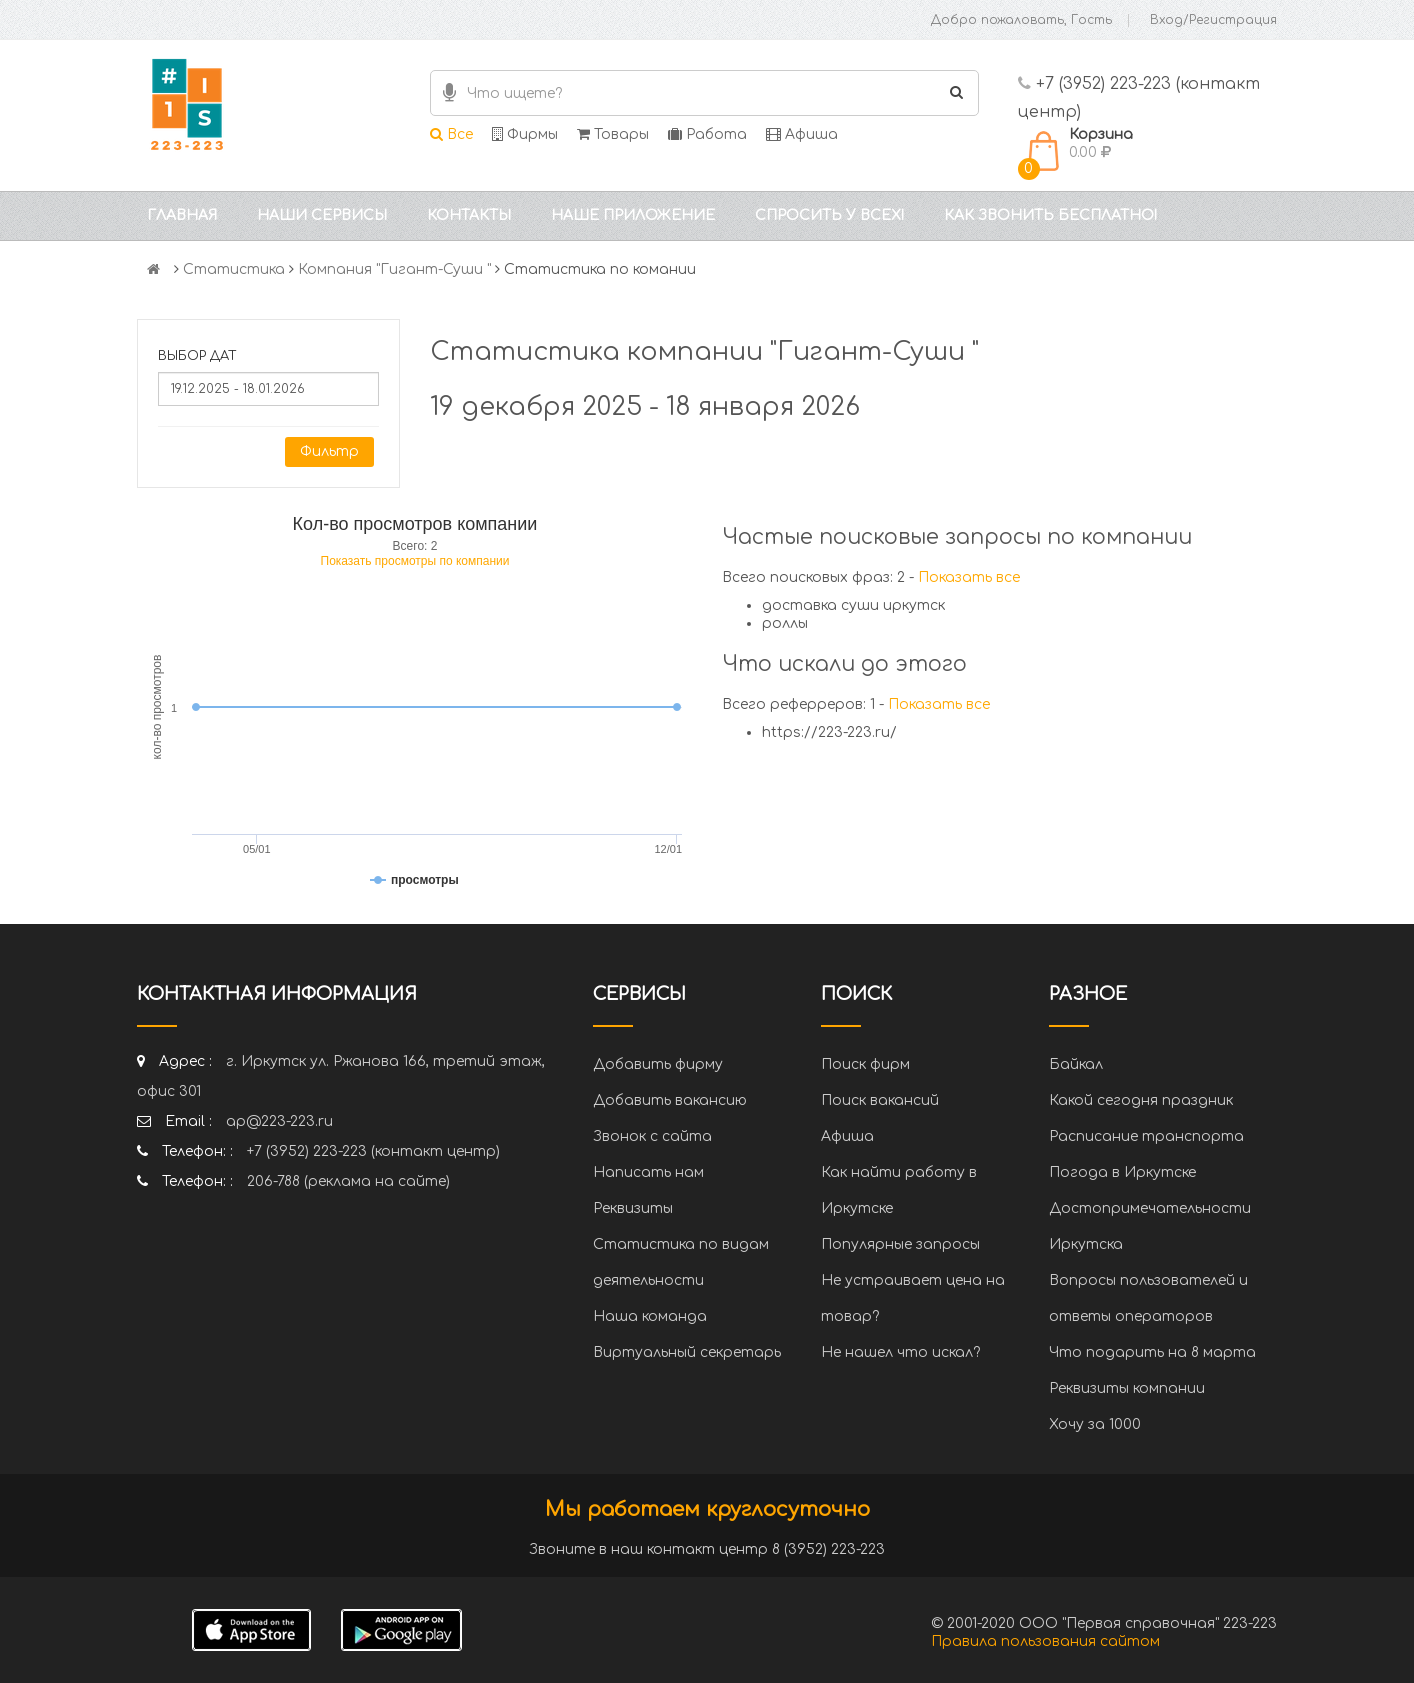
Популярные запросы (900, 1244)
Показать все (969, 577)
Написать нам (648, 1172)
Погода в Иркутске (1122, 1172)
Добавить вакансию (670, 1100)
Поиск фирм (865, 1064)
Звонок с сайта (652, 1136)
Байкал (1076, 1064)
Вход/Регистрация (1213, 20)
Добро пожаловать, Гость (1021, 20)
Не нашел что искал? (900, 1352)
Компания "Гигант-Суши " (394, 269)
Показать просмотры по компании (415, 561)
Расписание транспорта (1146, 1136)
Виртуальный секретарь (687, 1352)
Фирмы (525, 134)
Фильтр (329, 451)
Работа (707, 134)
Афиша (802, 134)
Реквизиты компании (1127, 1388)
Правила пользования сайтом (1045, 1641)
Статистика (234, 269)
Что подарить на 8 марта (1152, 1352)
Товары (613, 134)
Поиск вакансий (880, 1100)
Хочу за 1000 (1095, 1424)
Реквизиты (633, 1208)
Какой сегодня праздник (1141, 1100)
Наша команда (650, 1316)
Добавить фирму (658, 1064)
